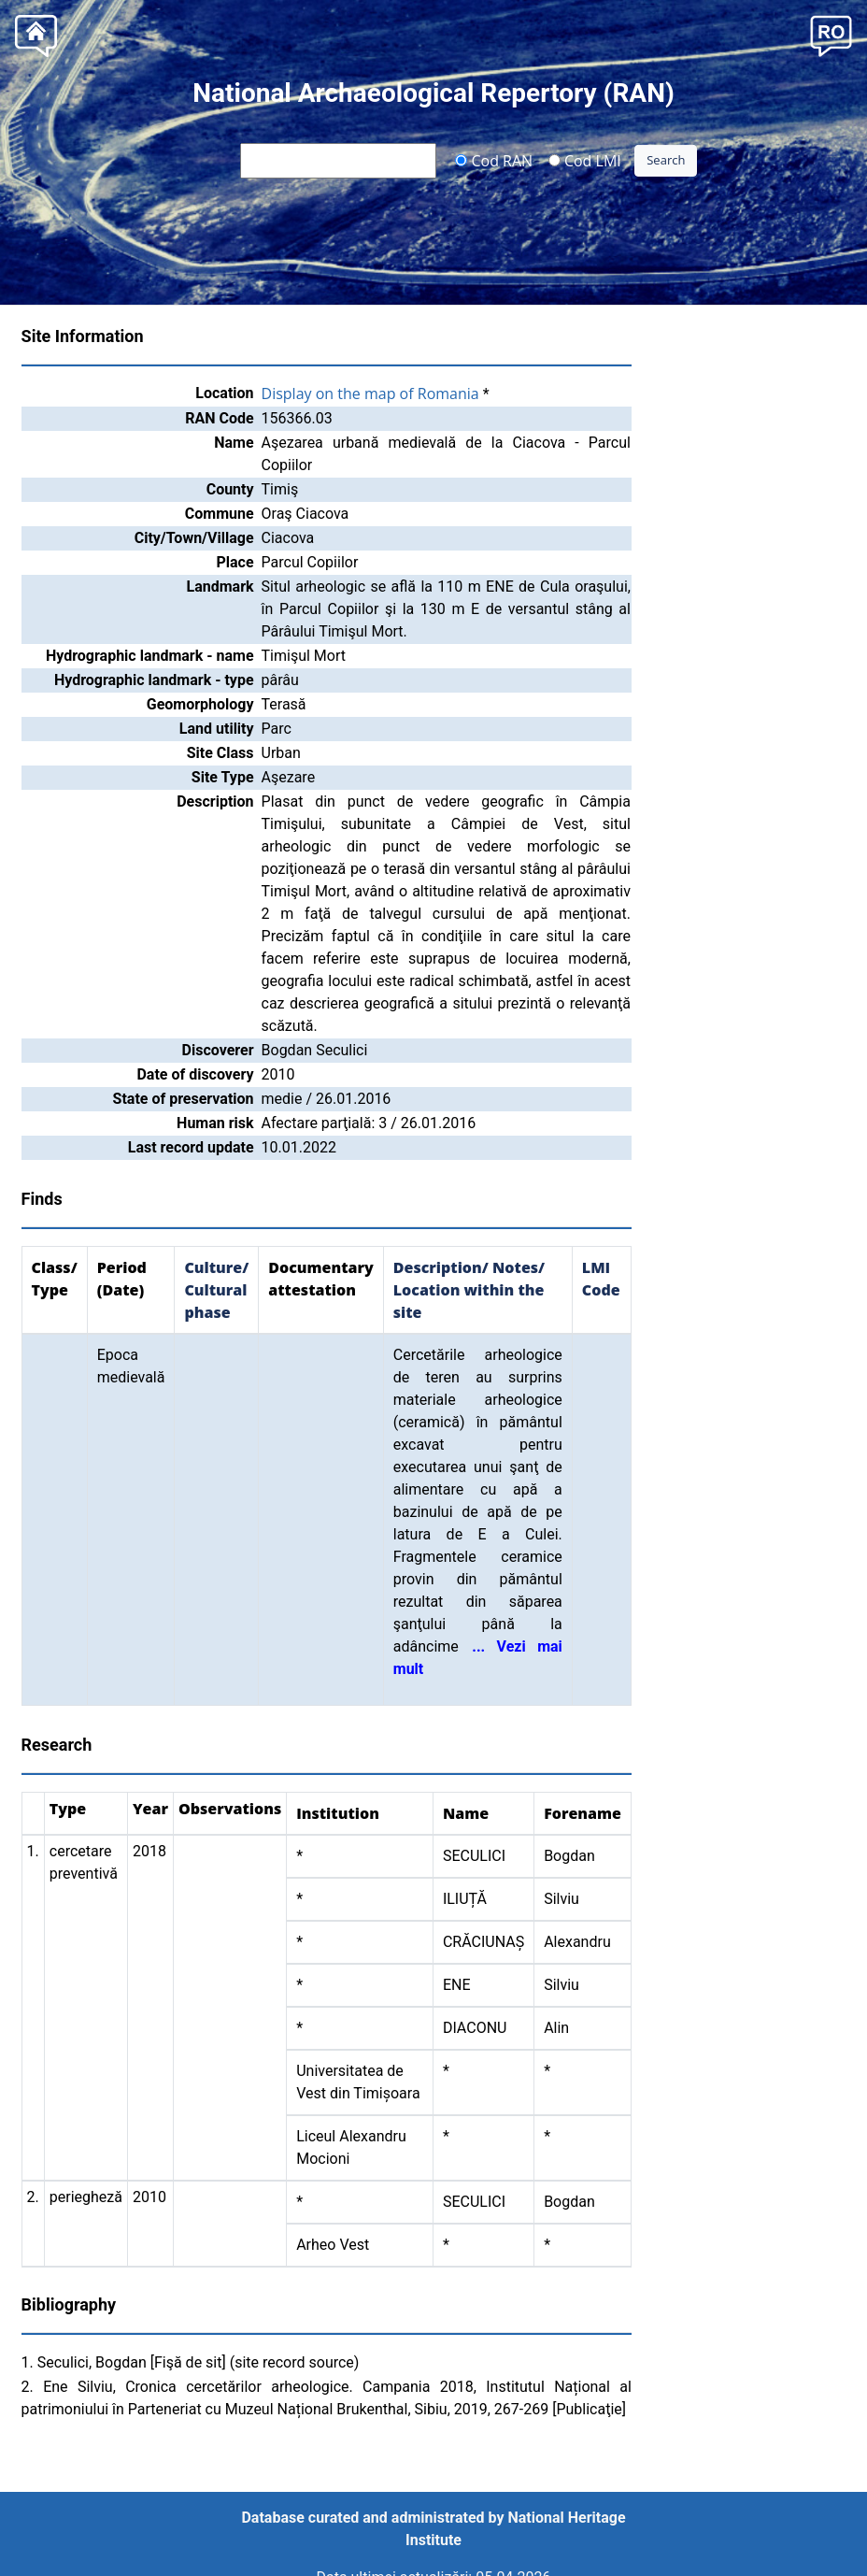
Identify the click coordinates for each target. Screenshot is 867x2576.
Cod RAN (494, 160)
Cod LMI (584, 160)
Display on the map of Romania (370, 393)
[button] (831, 34)
